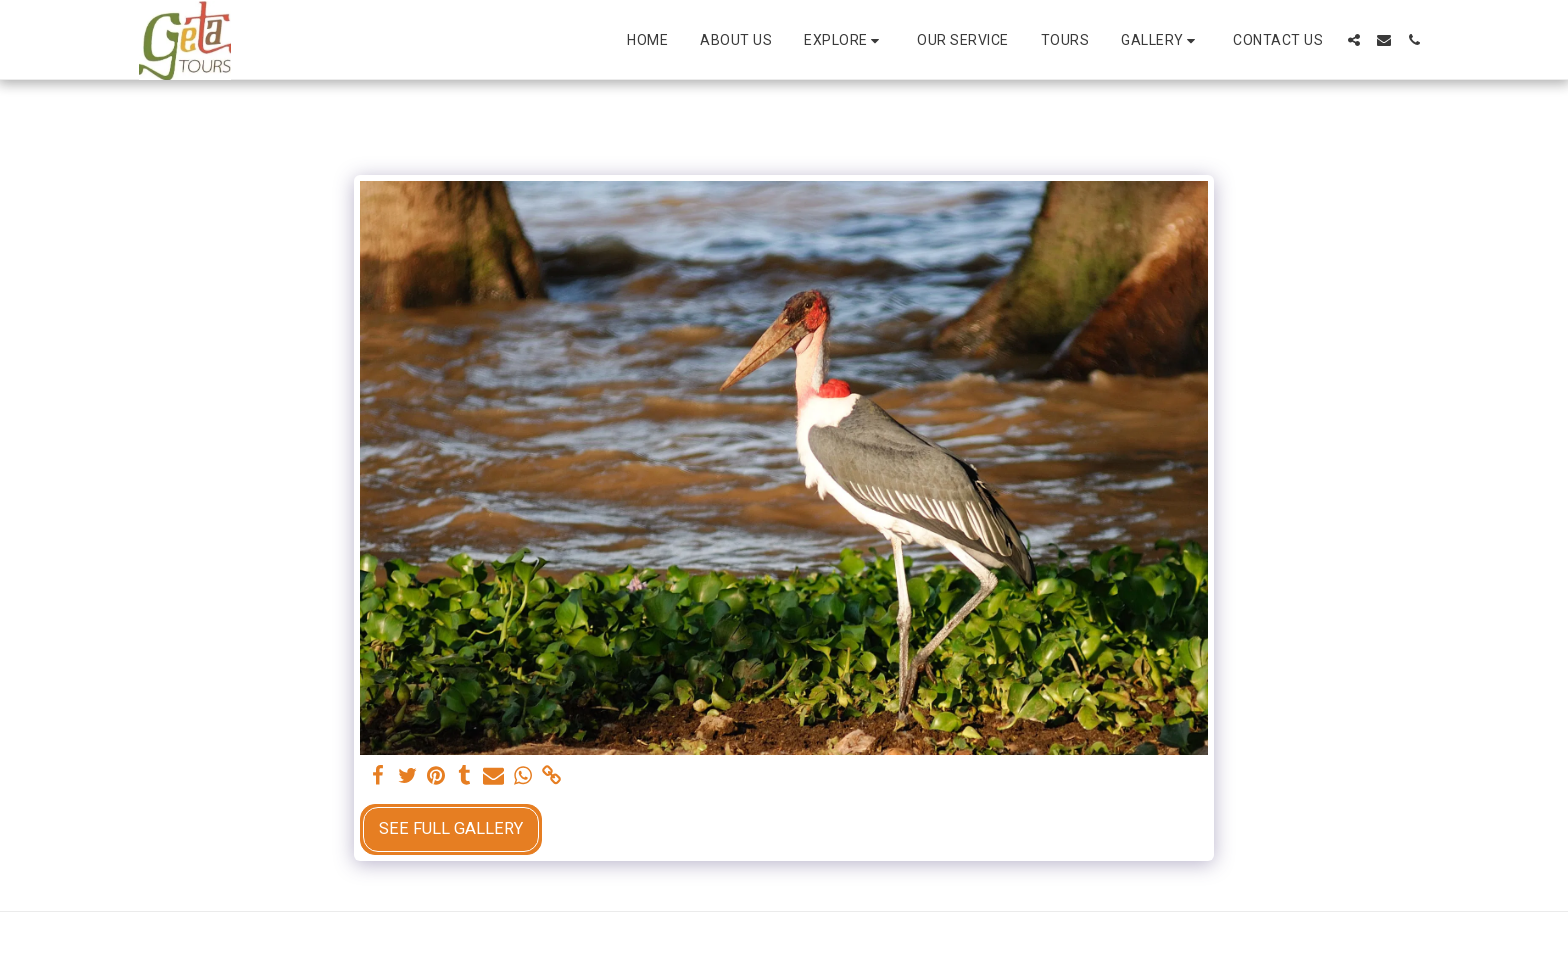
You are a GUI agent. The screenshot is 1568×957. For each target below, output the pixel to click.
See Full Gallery (451, 828)
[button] (844, 40)
